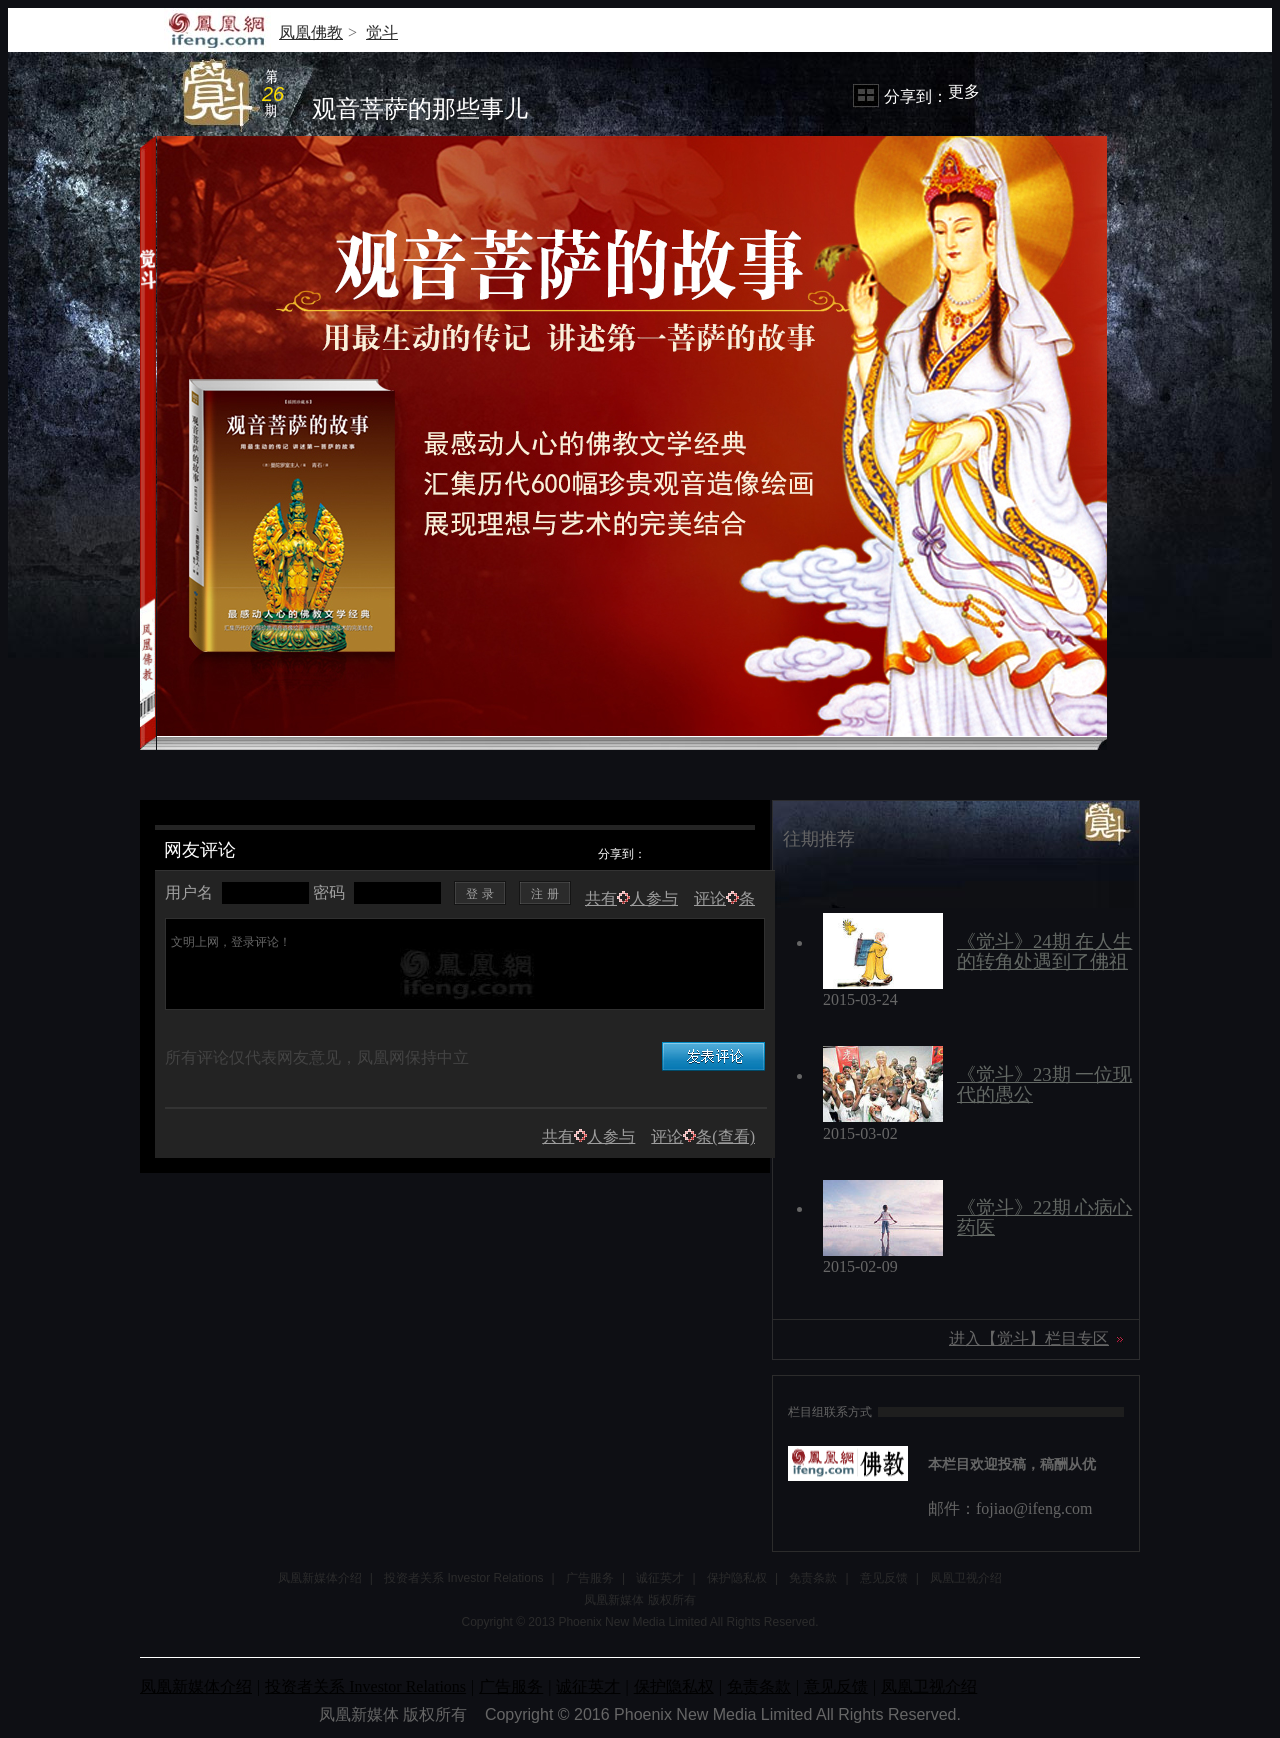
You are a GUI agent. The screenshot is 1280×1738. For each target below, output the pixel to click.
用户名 (189, 892)
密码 (329, 892)
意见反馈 (884, 1578)
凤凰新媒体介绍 (320, 1578)
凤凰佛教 (311, 32)
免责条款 (813, 1578)
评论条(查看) (703, 1136)
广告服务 (590, 1578)
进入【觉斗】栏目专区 (1029, 1338)
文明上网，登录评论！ (467, 973)
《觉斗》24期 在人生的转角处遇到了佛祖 (1044, 951)
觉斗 (382, 32)
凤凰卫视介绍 (966, 1578)
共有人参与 (631, 898)
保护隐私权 (737, 1578)
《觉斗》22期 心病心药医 (1044, 1217)
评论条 (724, 898)
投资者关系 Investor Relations (463, 1578)
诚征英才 (660, 1578)
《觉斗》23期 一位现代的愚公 (1044, 1084)
